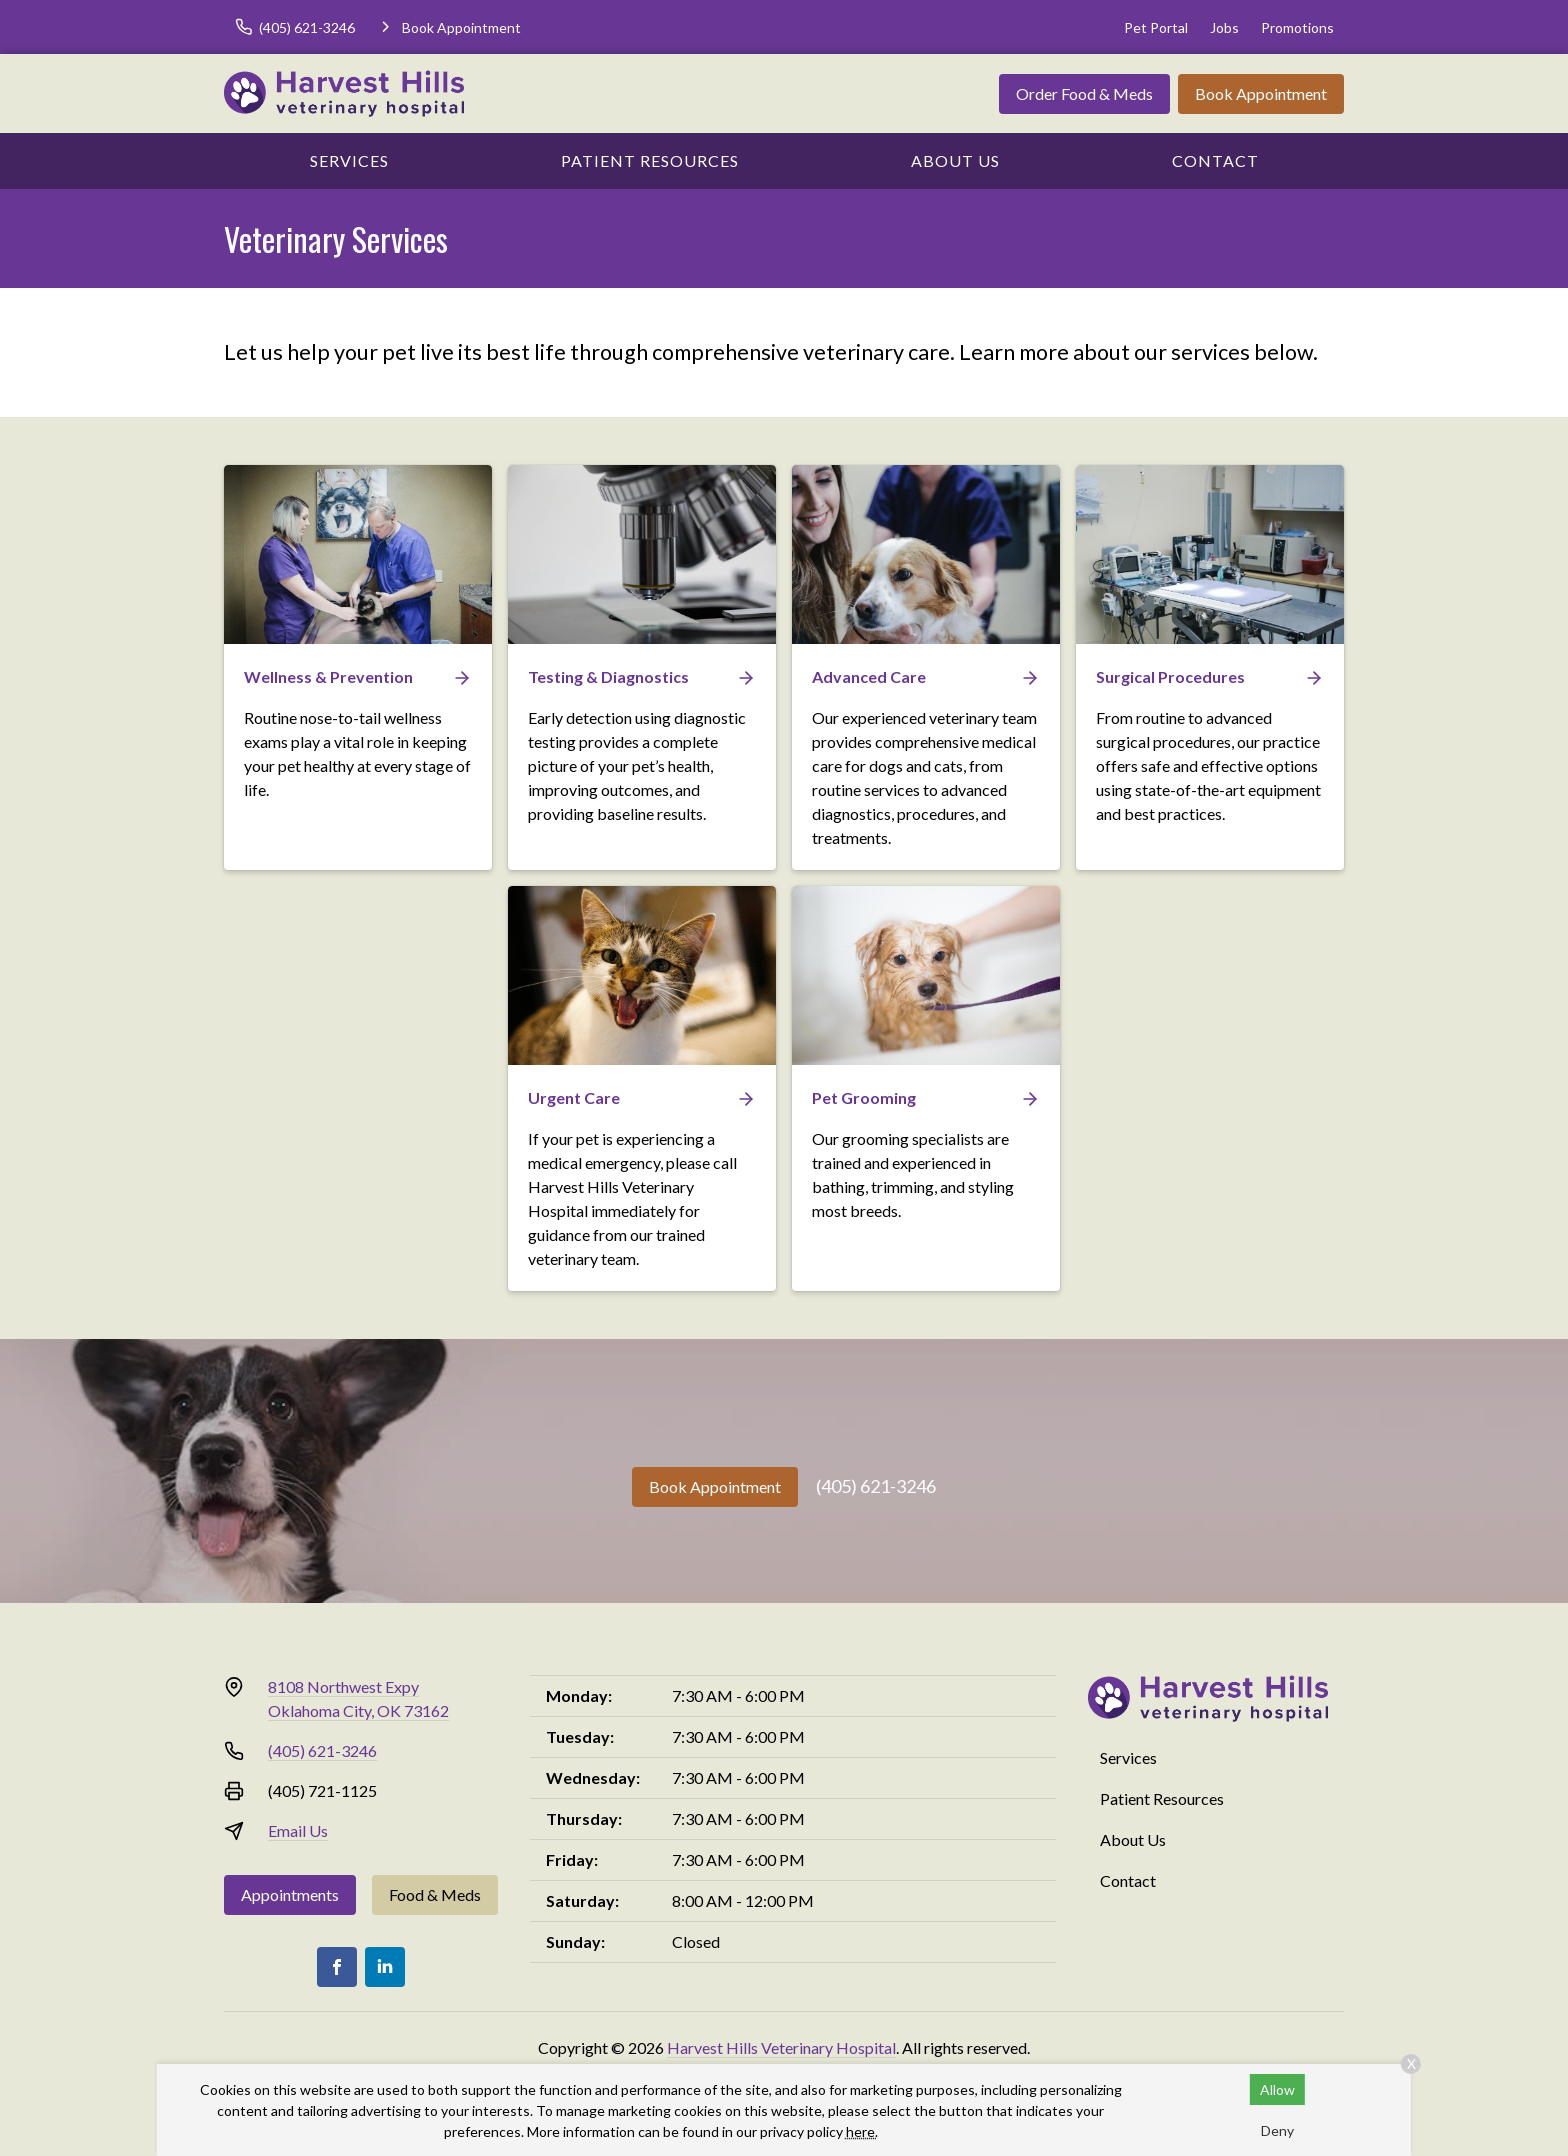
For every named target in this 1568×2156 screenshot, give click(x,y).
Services (349, 160)
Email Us (298, 1830)
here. (862, 2131)
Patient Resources (650, 160)
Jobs (1224, 27)
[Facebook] (337, 1967)
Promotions (1297, 27)
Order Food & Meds (1084, 93)
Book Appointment (1261, 93)
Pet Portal (1156, 27)
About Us (955, 160)
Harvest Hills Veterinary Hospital (781, 2047)
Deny (1277, 2130)
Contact (1215, 160)
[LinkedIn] (385, 1967)
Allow (1277, 2089)
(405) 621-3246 (876, 1486)
